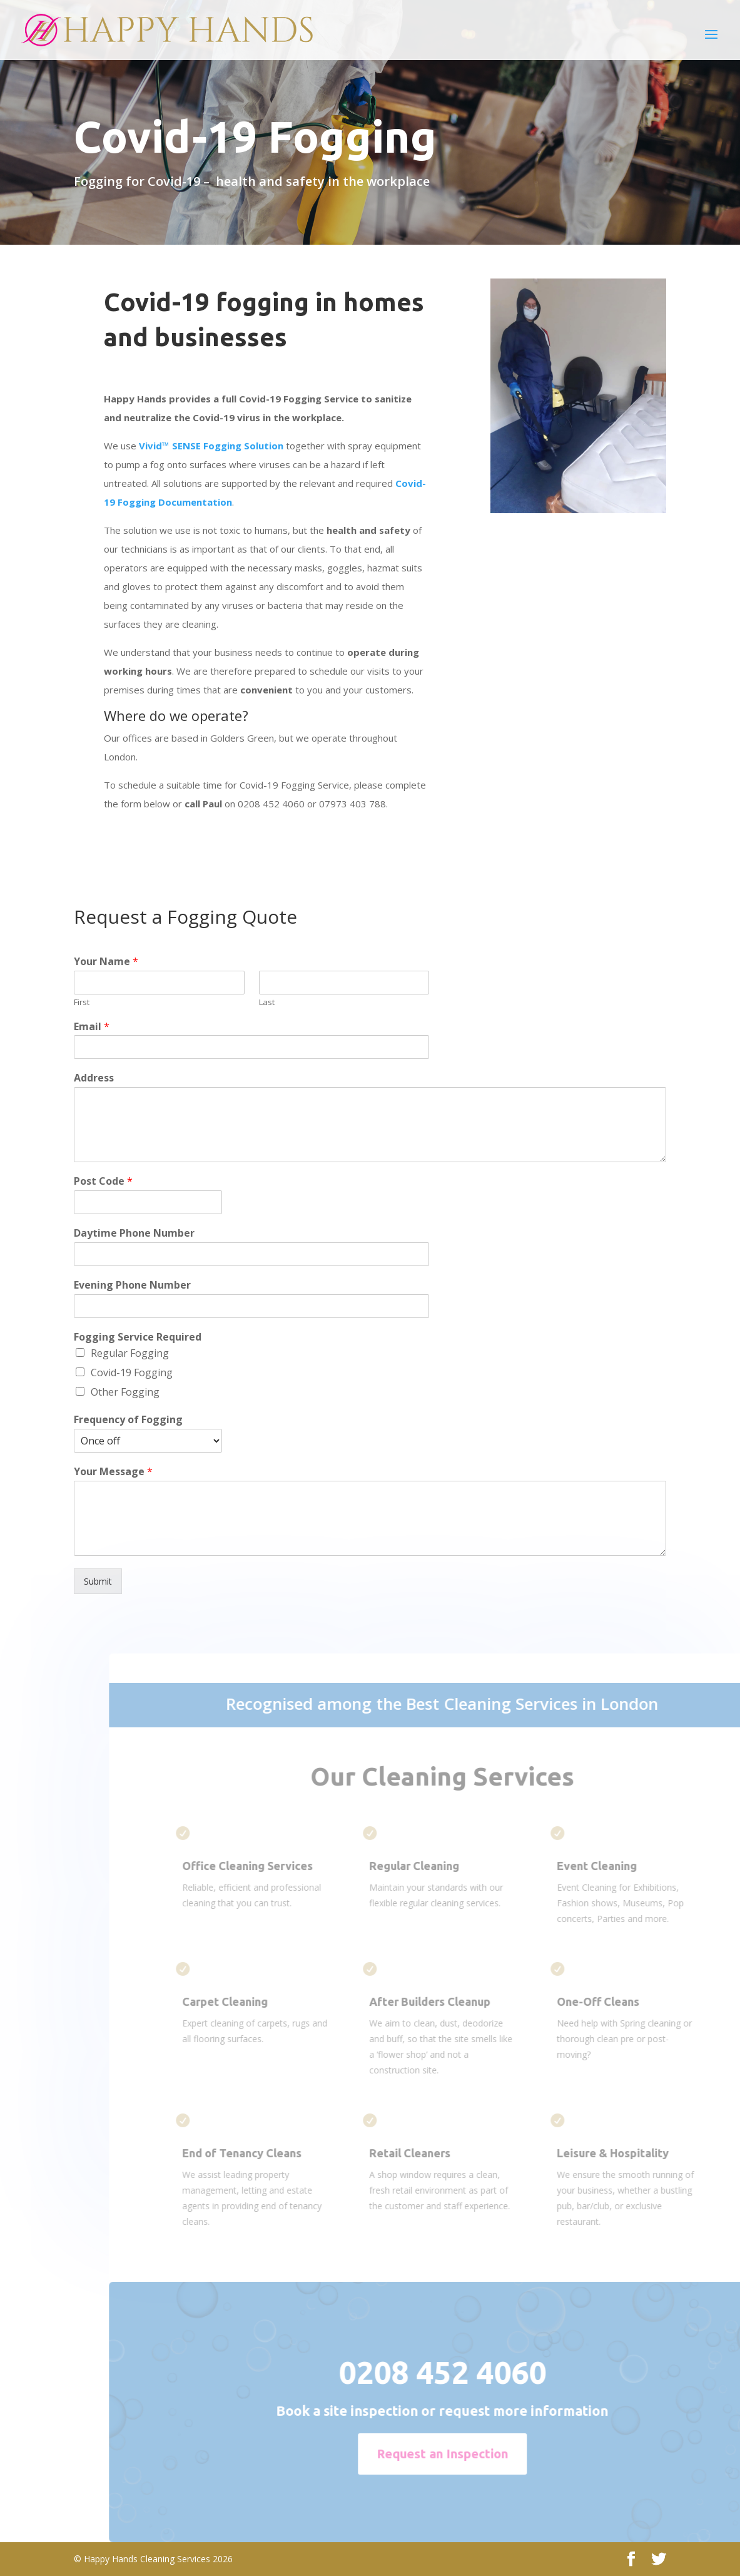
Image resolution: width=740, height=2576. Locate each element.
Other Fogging (125, 1392)
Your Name (106, 961)
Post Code (103, 1181)
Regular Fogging (130, 1353)
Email (91, 1026)
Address (94, 1078)
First (81, 1002)
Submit (98, 1581)
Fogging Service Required (137, 1337)
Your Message (113, 1471)
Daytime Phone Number (134, 1233)
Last (267, 1002)
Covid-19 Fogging (132, 1372)
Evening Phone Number (132, 1285)
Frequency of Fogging (128, 1419)
